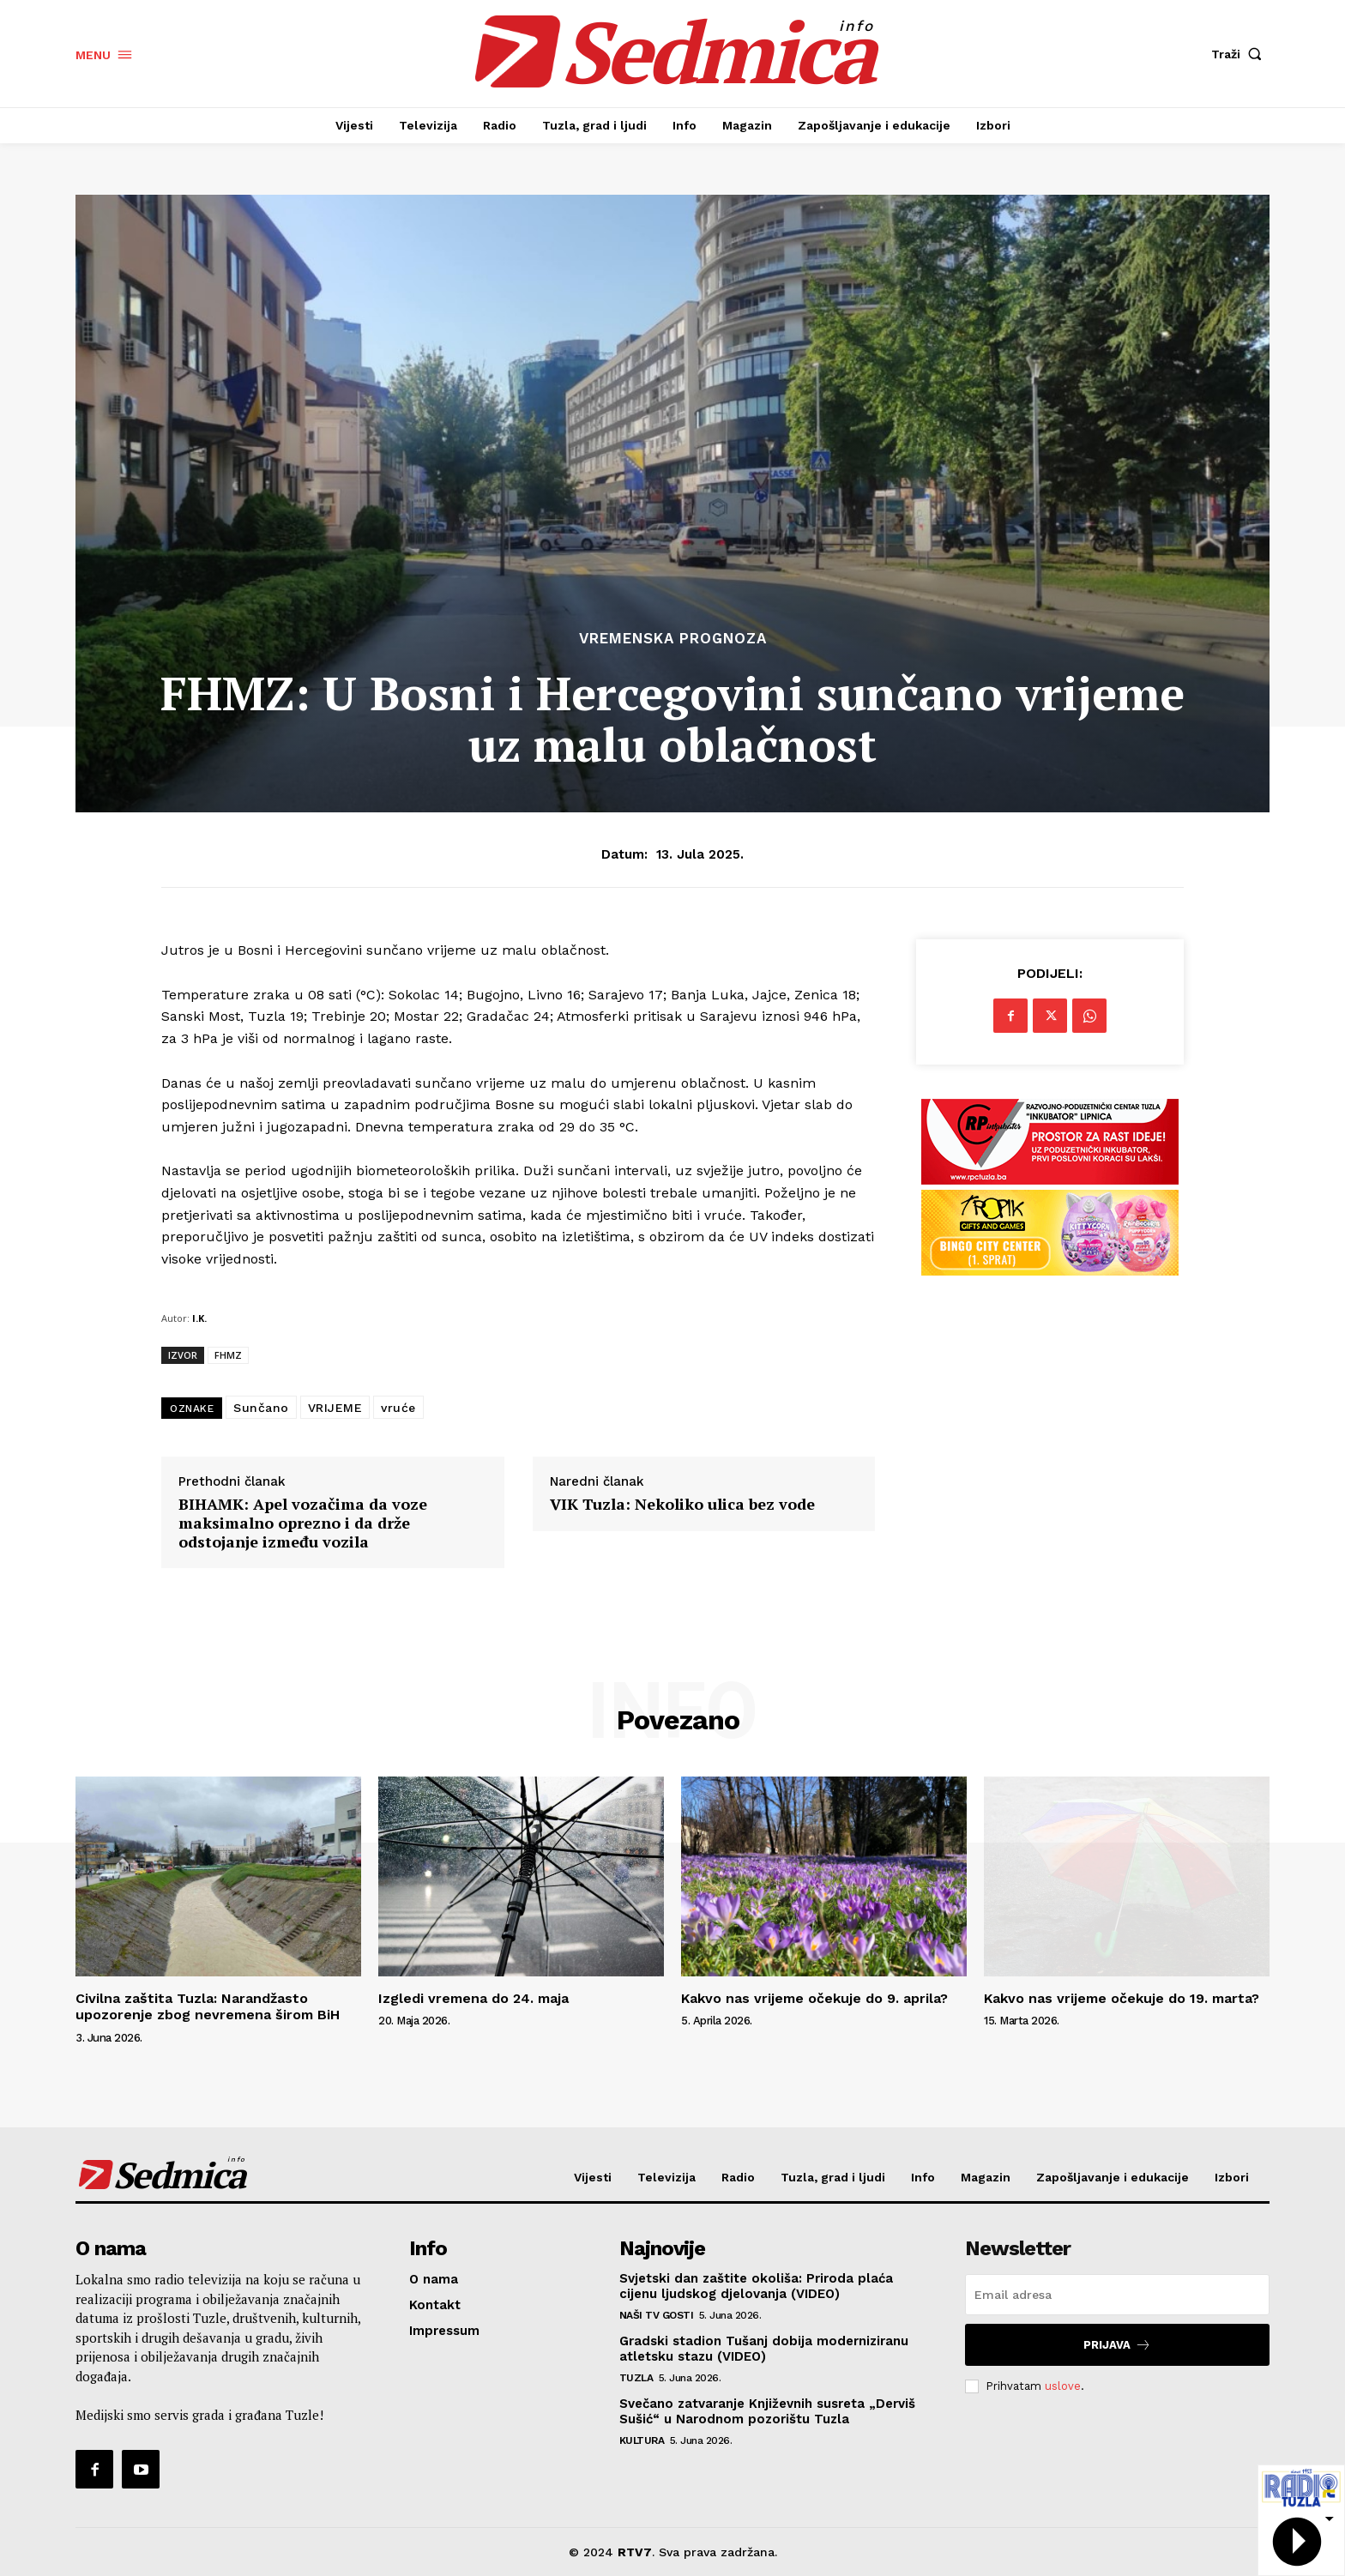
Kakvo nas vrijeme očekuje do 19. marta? (1121, 1998)
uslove (1063, 2386)
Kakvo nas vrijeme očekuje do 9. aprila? (814, 1998)
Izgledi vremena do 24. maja (473, 1998)
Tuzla (636, 2378)
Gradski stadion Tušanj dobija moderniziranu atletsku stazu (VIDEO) (763, 2348)
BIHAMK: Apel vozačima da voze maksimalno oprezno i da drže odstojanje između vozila (302, 1523)
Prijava (1117, 2345)
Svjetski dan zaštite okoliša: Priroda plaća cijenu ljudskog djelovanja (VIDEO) (756, 2286)
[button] (1240, 54)
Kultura (642, 2440)
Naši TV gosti (656, 2315)
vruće (398, 1408)
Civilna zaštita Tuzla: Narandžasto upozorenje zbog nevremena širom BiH (207, 2006)
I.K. (199, 1318)
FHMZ (228, 1354)
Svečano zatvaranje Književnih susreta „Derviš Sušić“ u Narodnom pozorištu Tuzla (767, 2411)
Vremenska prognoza (673, 638)
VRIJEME (335, 1408)
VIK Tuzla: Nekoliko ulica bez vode (682, 1504)
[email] (1117, 2294)
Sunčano (261, 1408)
